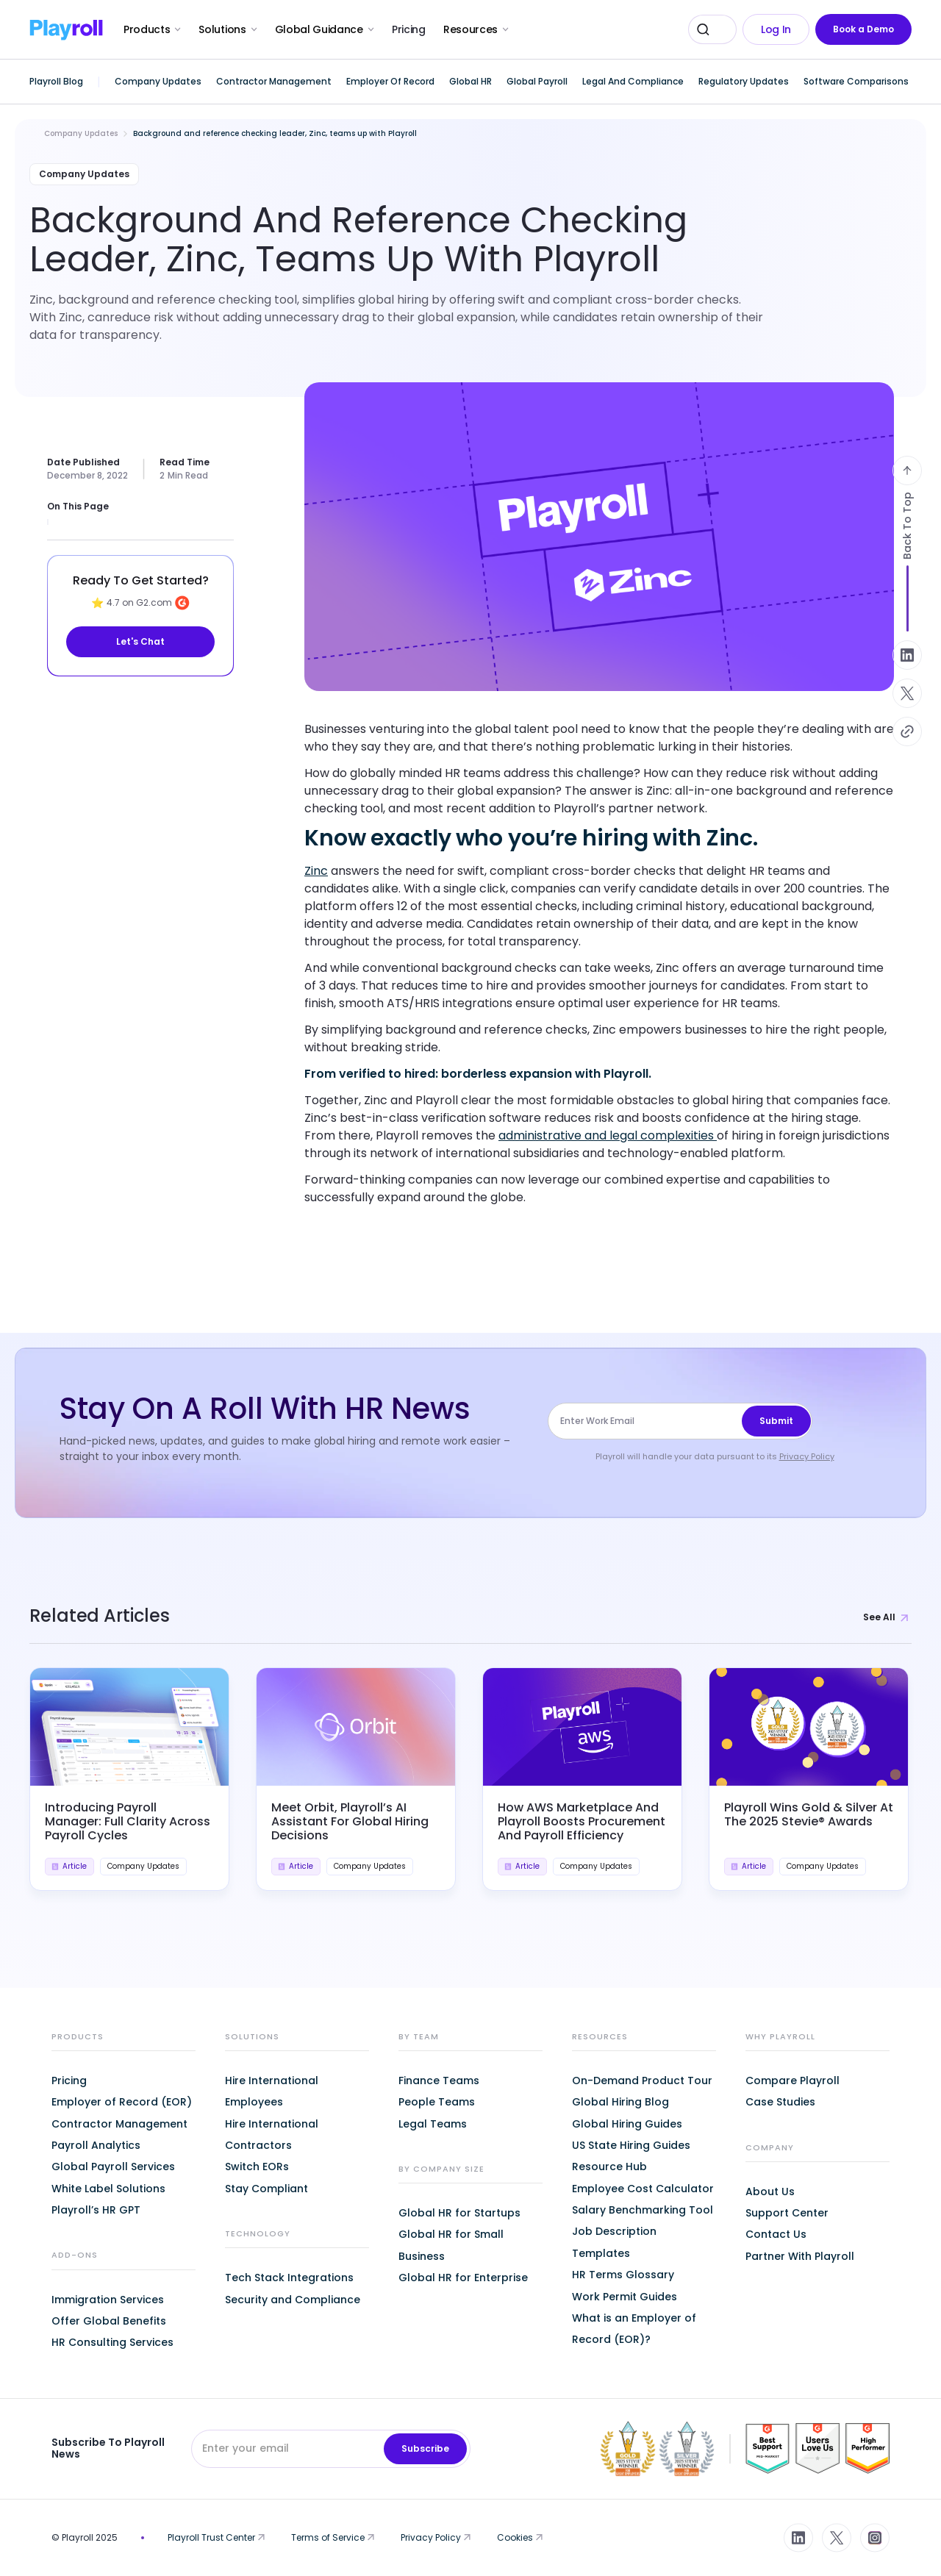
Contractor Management (119, 2124)
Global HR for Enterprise (463, 2277)
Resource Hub (609, 2166)
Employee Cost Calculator (643, 2188)
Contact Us (775, 2234)
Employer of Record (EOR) (121, 2101)
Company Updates (81, 133)
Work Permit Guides (624, 2296)
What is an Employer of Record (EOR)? (634, 2329)
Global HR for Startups (459, 2212)
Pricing (409, 29)
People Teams (436, 2101)
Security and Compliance (292, 2299)
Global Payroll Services (113, 2166)
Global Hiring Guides (627, 2124)
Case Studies (780, 2101)
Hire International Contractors (271, 2135)
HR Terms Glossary (623, 2274)
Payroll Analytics (95, 2145)
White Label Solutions (108, 2188)
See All (887, 1617)
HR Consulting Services (112, 2342)
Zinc (316, 870)
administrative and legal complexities (607, 1135)
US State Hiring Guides (631, 2145)
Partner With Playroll (799, 2256)
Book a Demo (863, 29)
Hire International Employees (271, 2091)
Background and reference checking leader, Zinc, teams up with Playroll (275, 133)
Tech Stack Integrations (289, 2277)
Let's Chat (140, 641)
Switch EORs (257, 2166)
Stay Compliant (266, 2188)
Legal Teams (432, 2124)
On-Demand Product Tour (642, 2080)
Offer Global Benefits (108, 2321)
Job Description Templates (614, 2242)
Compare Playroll (792, 2080)
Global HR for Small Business (451, 2245)
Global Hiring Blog (620, 2101)
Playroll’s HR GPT (95, 2210)
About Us (770, 2191)
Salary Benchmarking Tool (642, 2210)
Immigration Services (107, 2299)
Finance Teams (438, 2080)
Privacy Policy (806, 1456)
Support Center (787, 2212)
